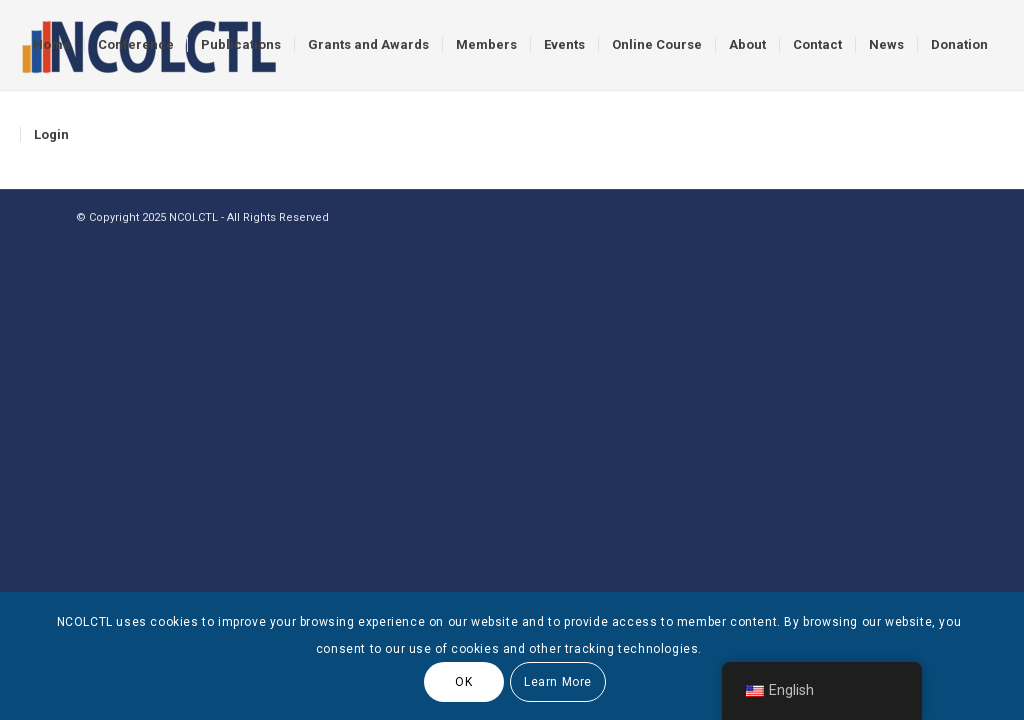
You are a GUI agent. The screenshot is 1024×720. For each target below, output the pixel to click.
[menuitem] (52, 45)
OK (463, 682)
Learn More (558, 682)
